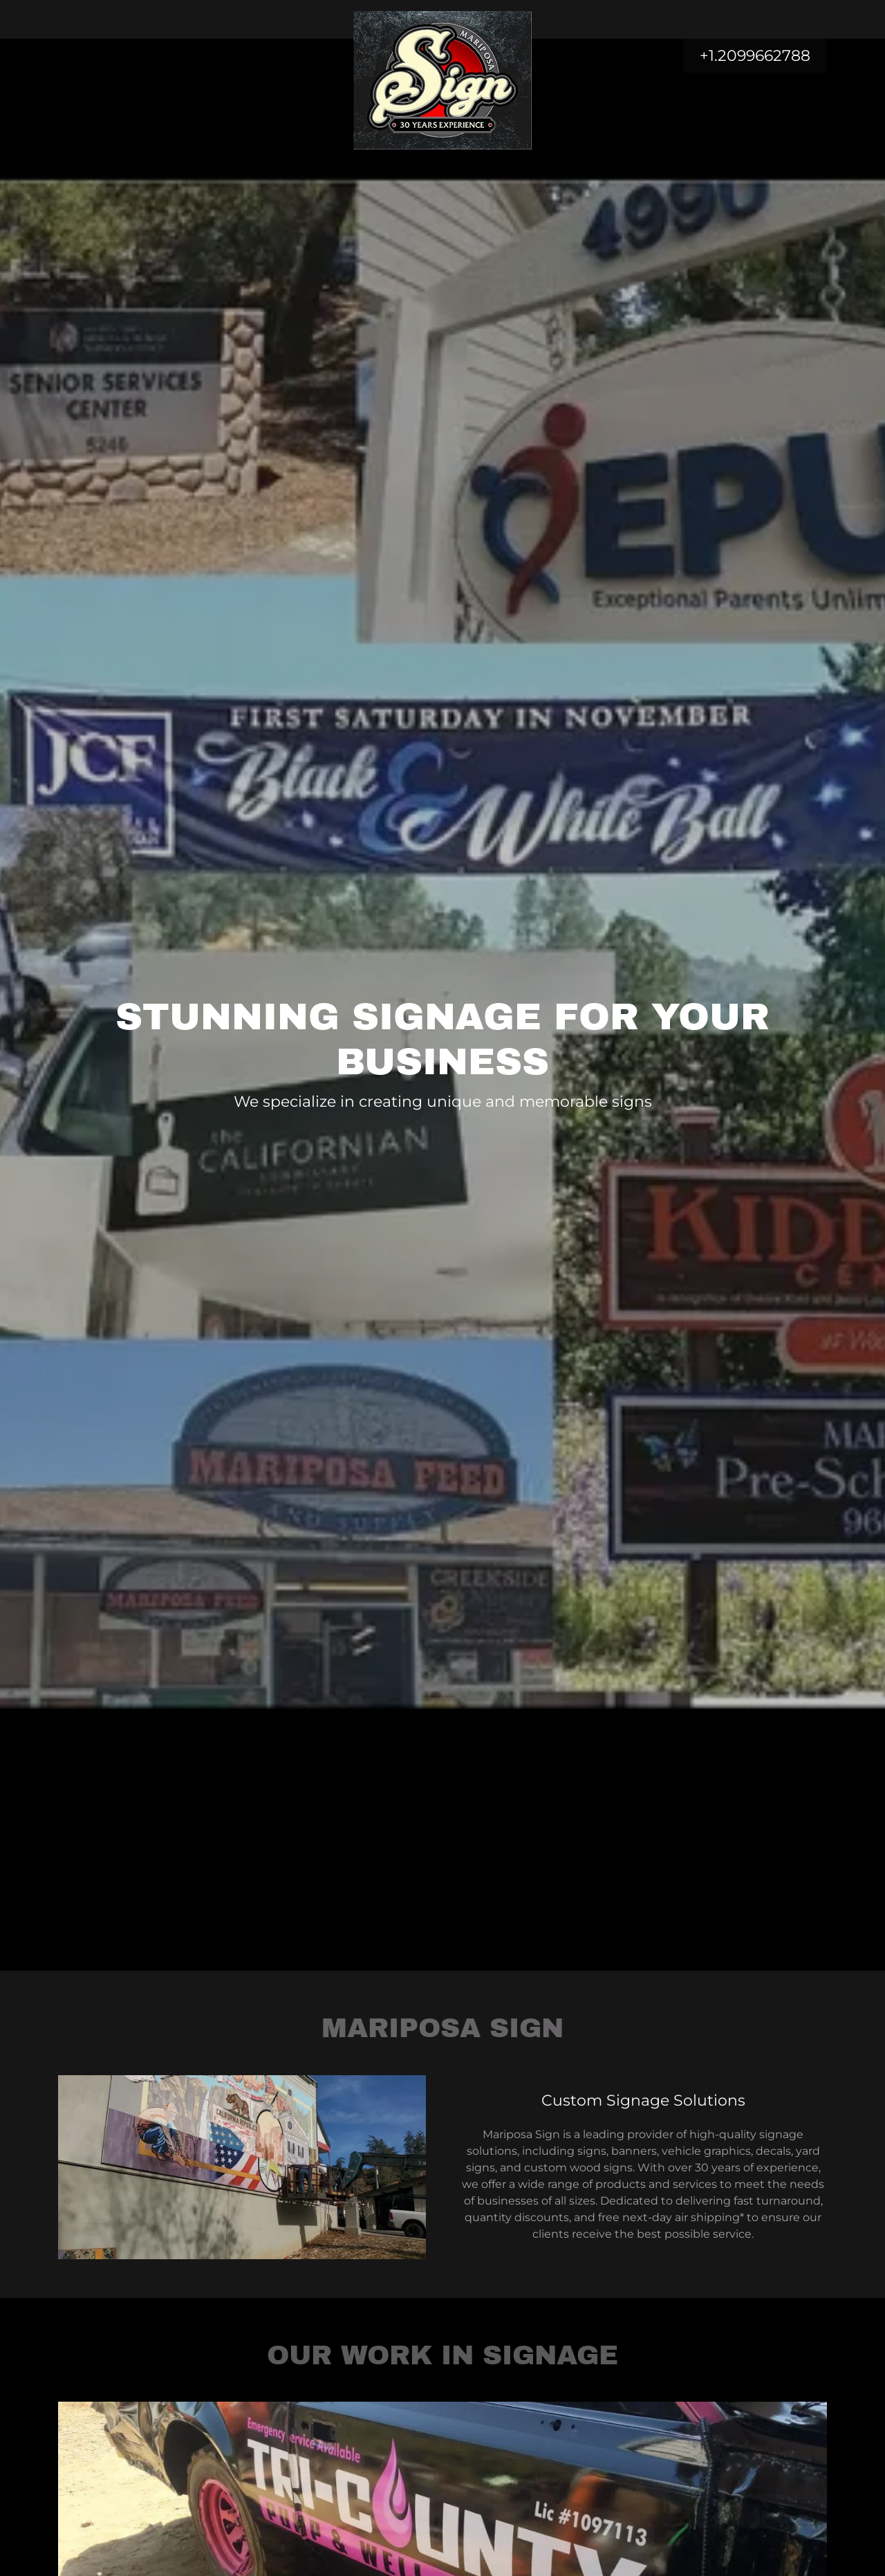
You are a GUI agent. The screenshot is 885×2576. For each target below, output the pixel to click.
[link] (443, 16)
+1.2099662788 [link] (755, 55)
